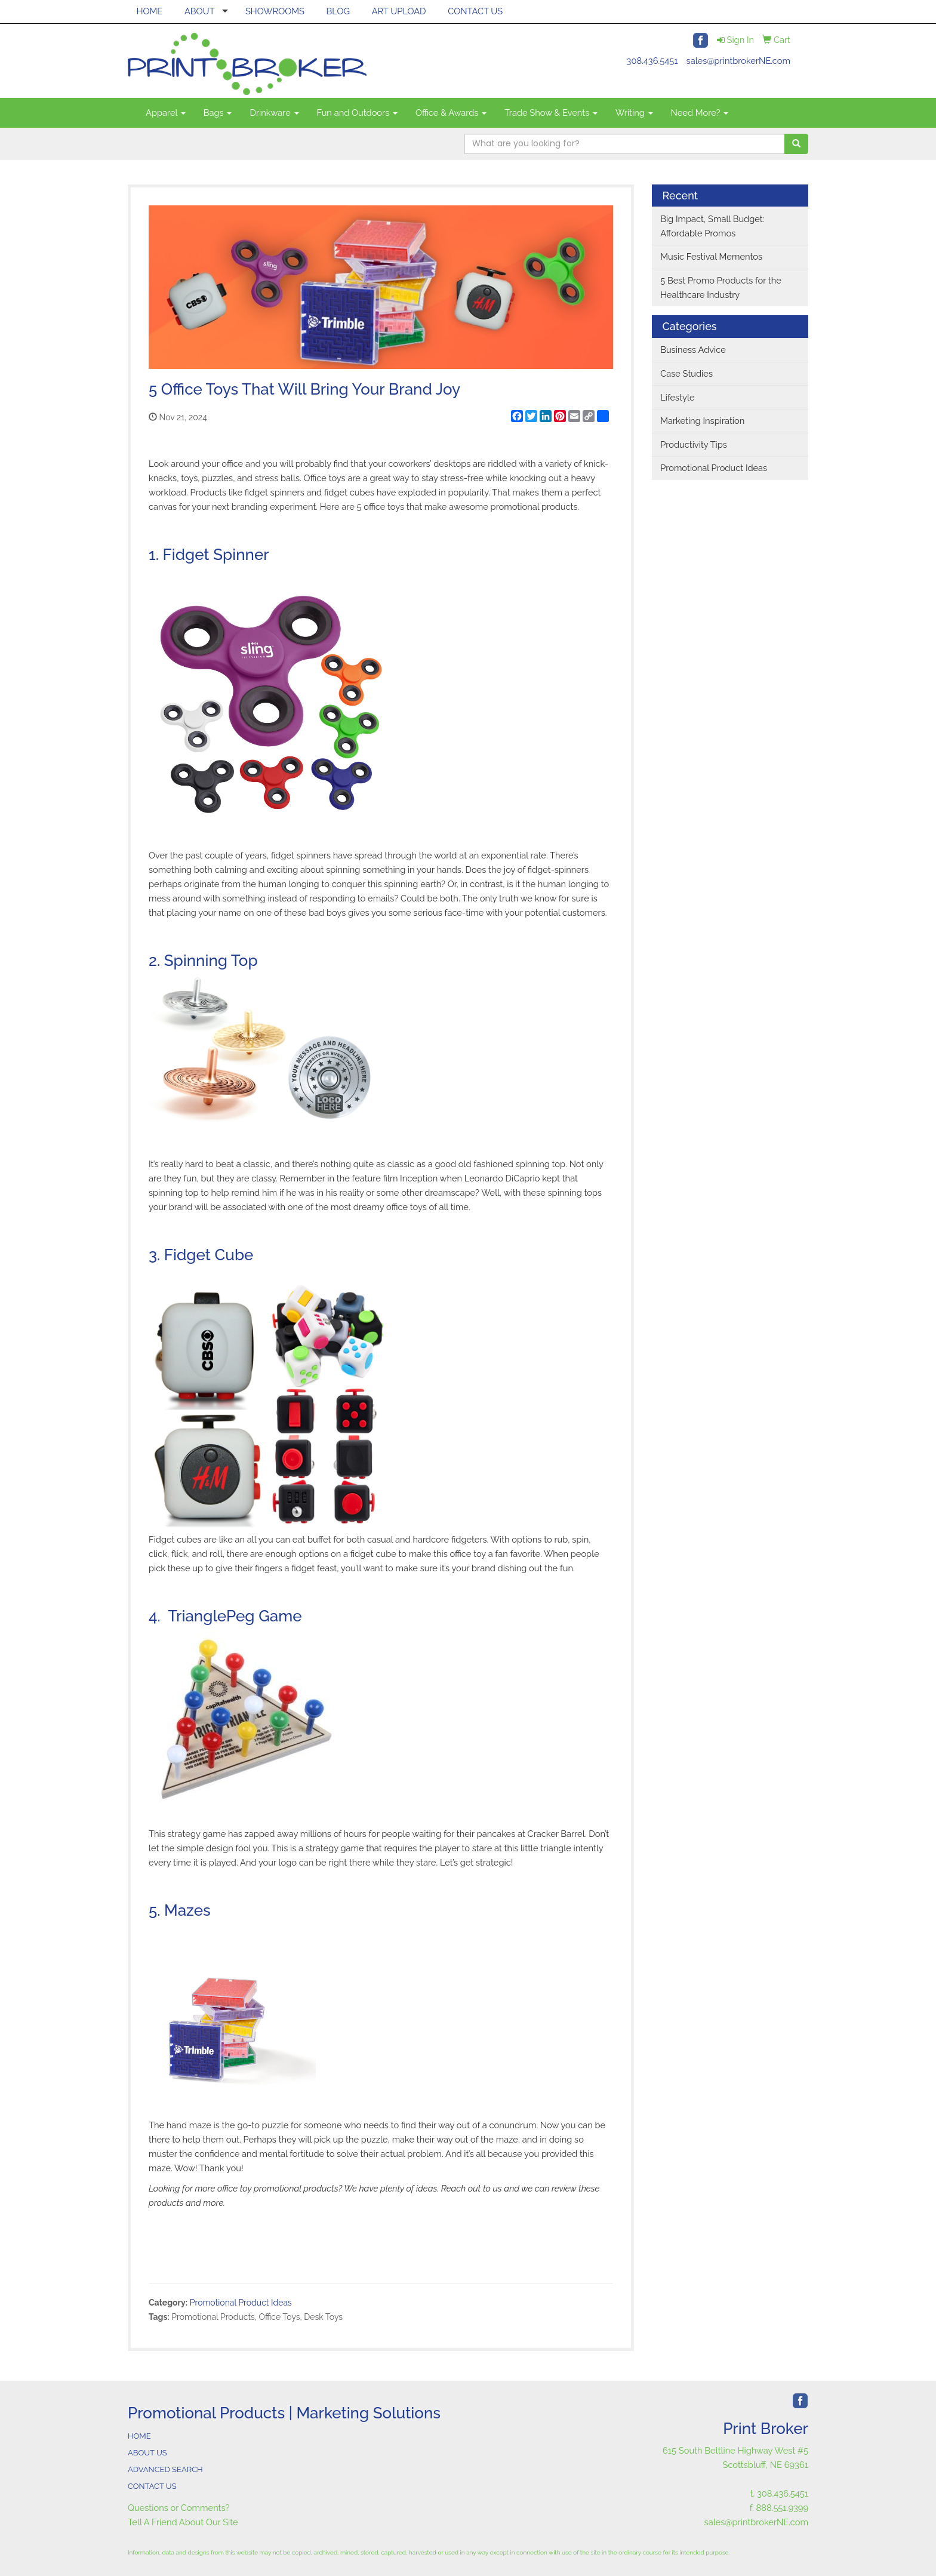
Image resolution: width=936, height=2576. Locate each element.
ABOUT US (147, 2452)
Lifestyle (677, 397)
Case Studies (686, 373)
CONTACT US (475, 11)
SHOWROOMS (274, 11)
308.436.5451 (652, 61)
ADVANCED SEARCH (165, 2469)
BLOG (338, 11)
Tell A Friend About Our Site (183, 2522)
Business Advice (693, 349)
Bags (218, 112)
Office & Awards (451, 112)
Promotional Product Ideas (241, 2302)
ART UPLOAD (399, 11)
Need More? (700, 112)
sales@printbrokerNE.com (738, 61)
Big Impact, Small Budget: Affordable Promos (712, 226)
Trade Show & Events (551, 112)
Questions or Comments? (179, 2508)
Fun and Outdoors (357, 112)
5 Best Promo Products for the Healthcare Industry (720, 287)
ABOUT (199, 11)
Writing (634, 112)
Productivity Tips (693, 444)
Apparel (166, 112)
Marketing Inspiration (702, 421)
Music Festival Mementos (711, 256)
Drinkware (274, 112)
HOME (150, 11)
